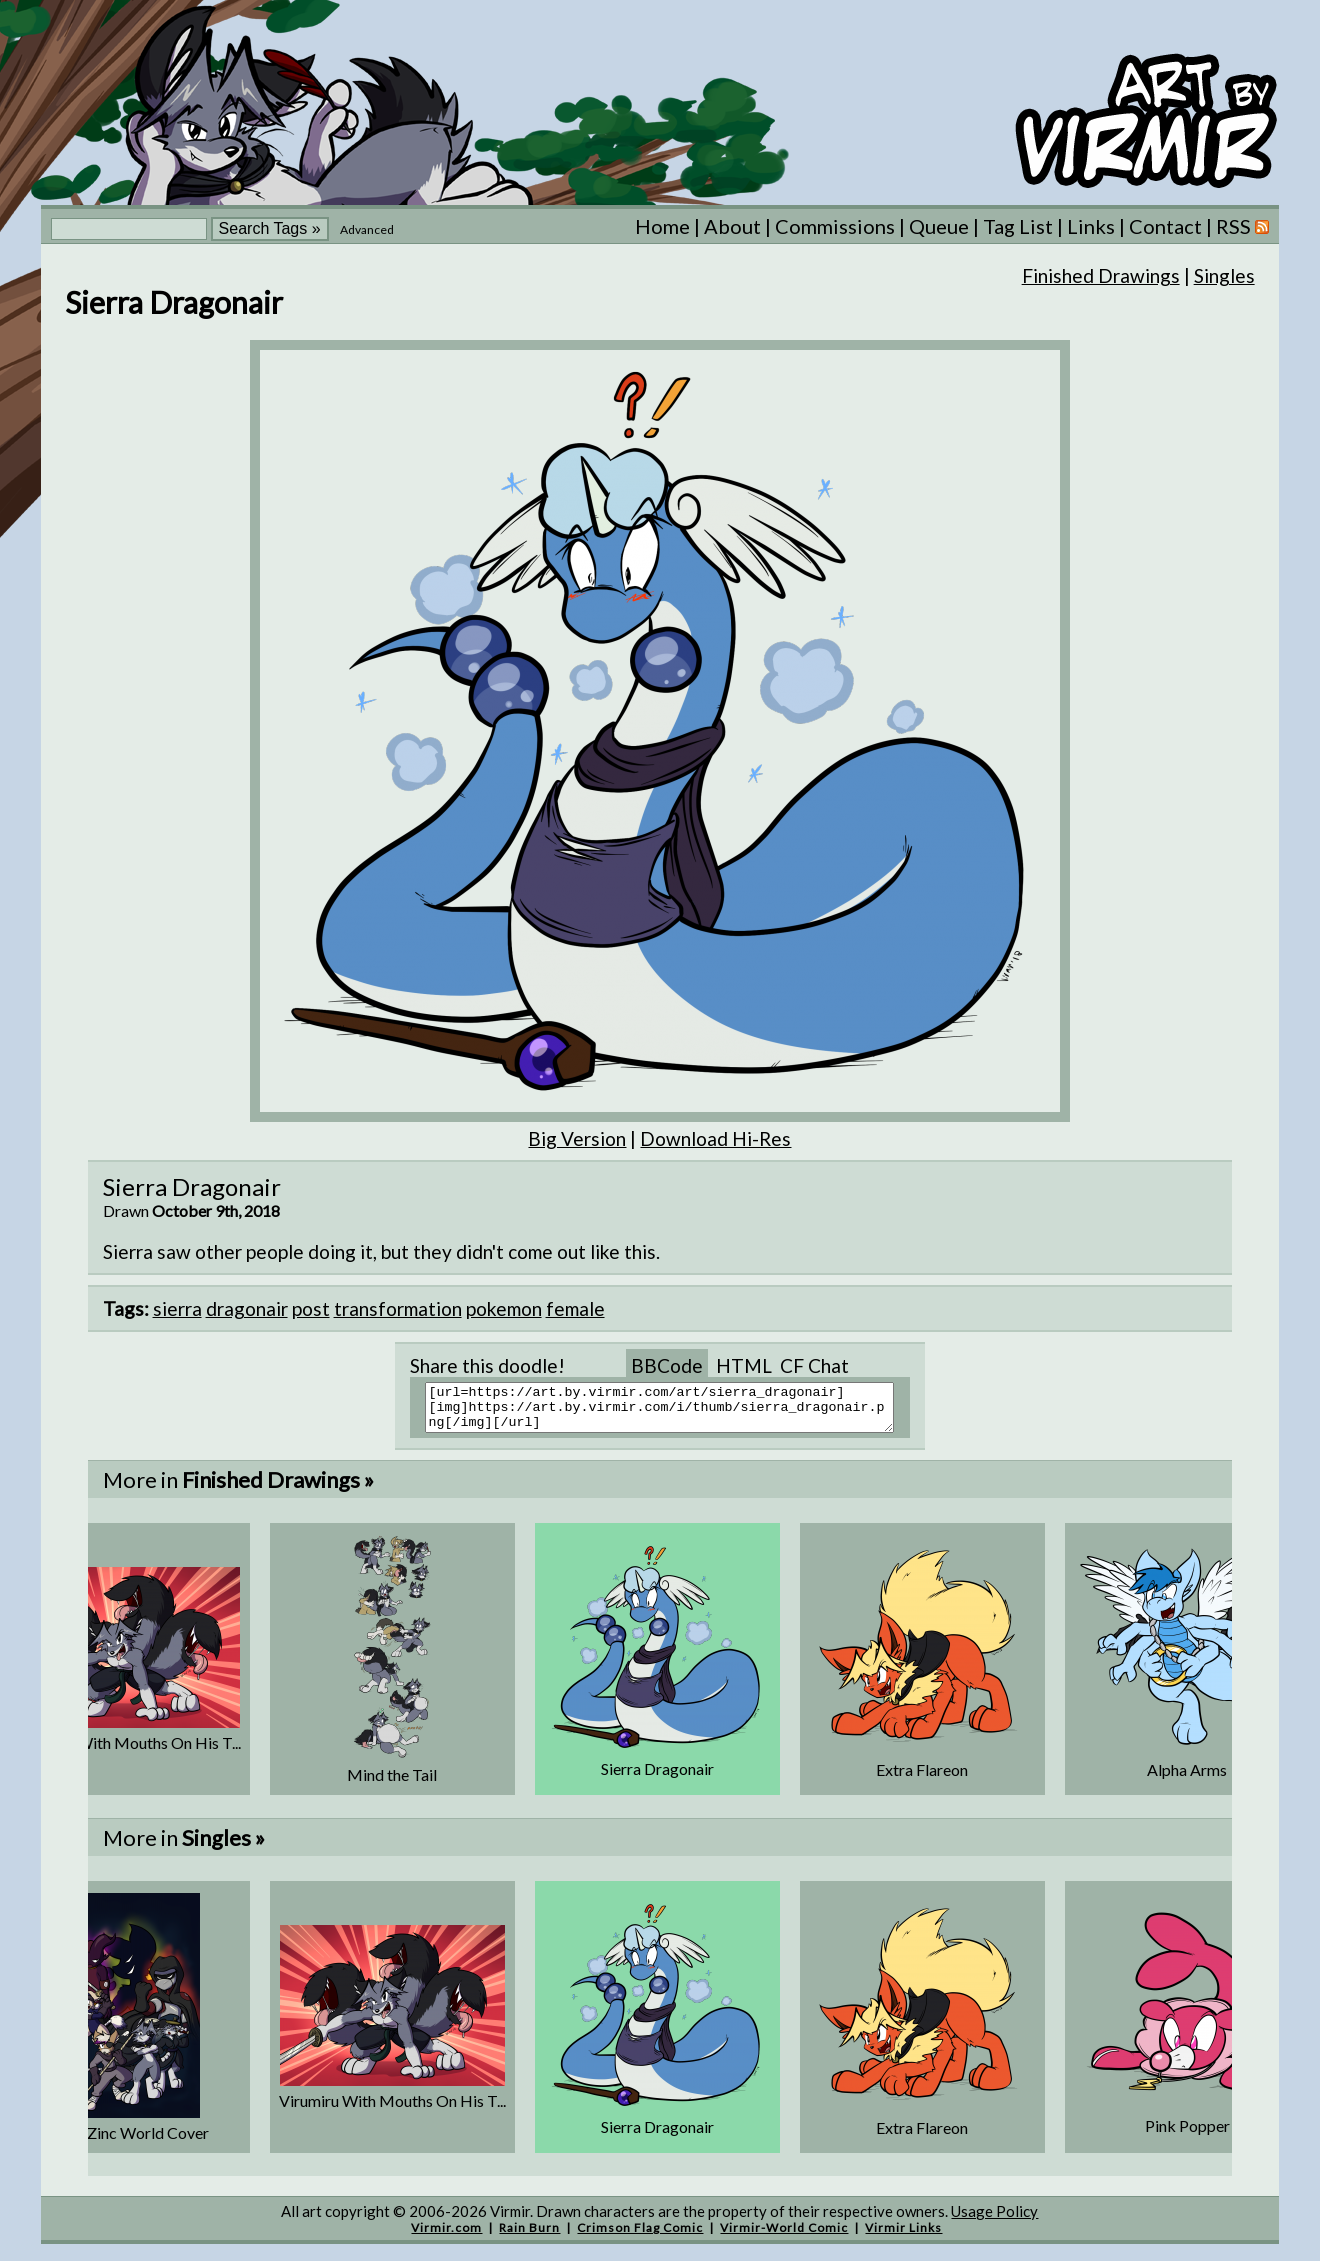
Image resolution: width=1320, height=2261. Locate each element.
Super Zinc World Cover (127, 2141)
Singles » (223, 1846)
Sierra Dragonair (657, 1777)
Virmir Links (903, 2236)
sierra (177, 1308)
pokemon (504, 1308)
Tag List (1018, 226)
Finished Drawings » (278, 1488)
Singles (1224, 275)
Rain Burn (529, 2236)
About (732, 226)
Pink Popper (1187, 2134)
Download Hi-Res (715, 1138)
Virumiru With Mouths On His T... (127, 1751)
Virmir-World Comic (784, 2236)
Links (1091, 226)
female (575, 1308)
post (311, 1308)
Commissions (835, 226)
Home (662, 226)
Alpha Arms (1187, 1778)
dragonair (247, 1308)
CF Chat (814, 1365)
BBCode (667, 1365)
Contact (1165, 226)
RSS (1242, 226)
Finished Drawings (1101, 275)
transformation (398, 1308)
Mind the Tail (392, 1783)
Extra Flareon (922, 1778)
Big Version (577, 1138)
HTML (744, 1365)
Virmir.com (446, 2236)
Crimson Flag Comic (640, 2236)
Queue (939, 226)
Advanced (367, 229)
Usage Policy (994, 2220)
